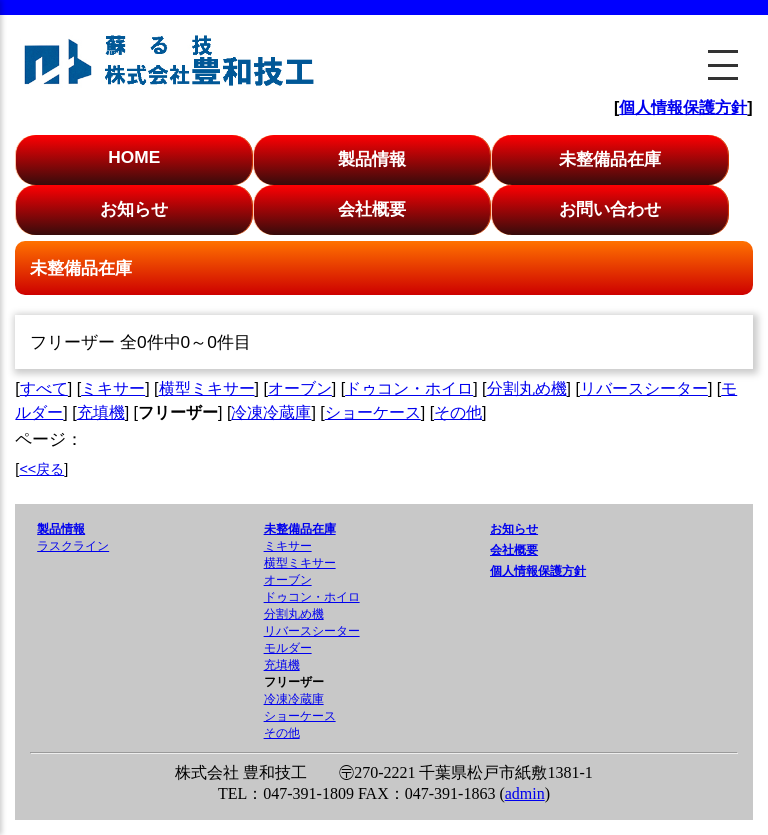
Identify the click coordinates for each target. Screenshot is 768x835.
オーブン (300, 388)
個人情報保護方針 (683, 107)
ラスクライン (73, 546)
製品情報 (372, 159)
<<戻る (41, 469)
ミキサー (113, 388)
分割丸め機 (527, 388)
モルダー (288, 648)
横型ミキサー (207, 388)
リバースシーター (644, 388)
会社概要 (372, 209)
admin (525, 793)
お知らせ (134, 209)
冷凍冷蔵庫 (271, 412)
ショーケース (373, 412)
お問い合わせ (610, 209)
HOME (134, 157)
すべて (44, 388)
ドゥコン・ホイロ (409, 388)
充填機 (101, 412)
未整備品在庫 (610, 159)
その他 (458, 412)
